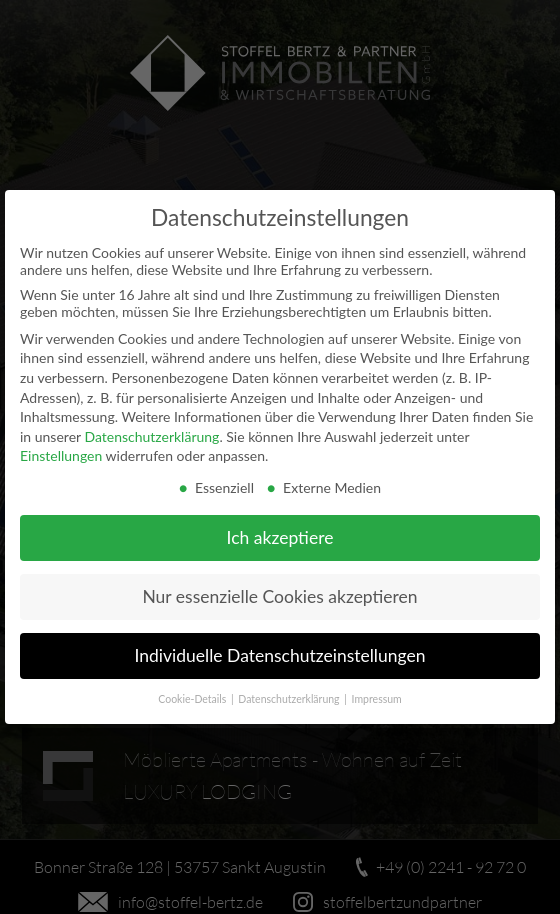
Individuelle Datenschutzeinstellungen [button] (280, 654)
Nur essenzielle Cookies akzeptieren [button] (279, 595)
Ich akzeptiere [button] (280, 536)
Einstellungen (61, 454)
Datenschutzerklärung (151, 435)
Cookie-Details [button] (193, 698)
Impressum (377, 698)
